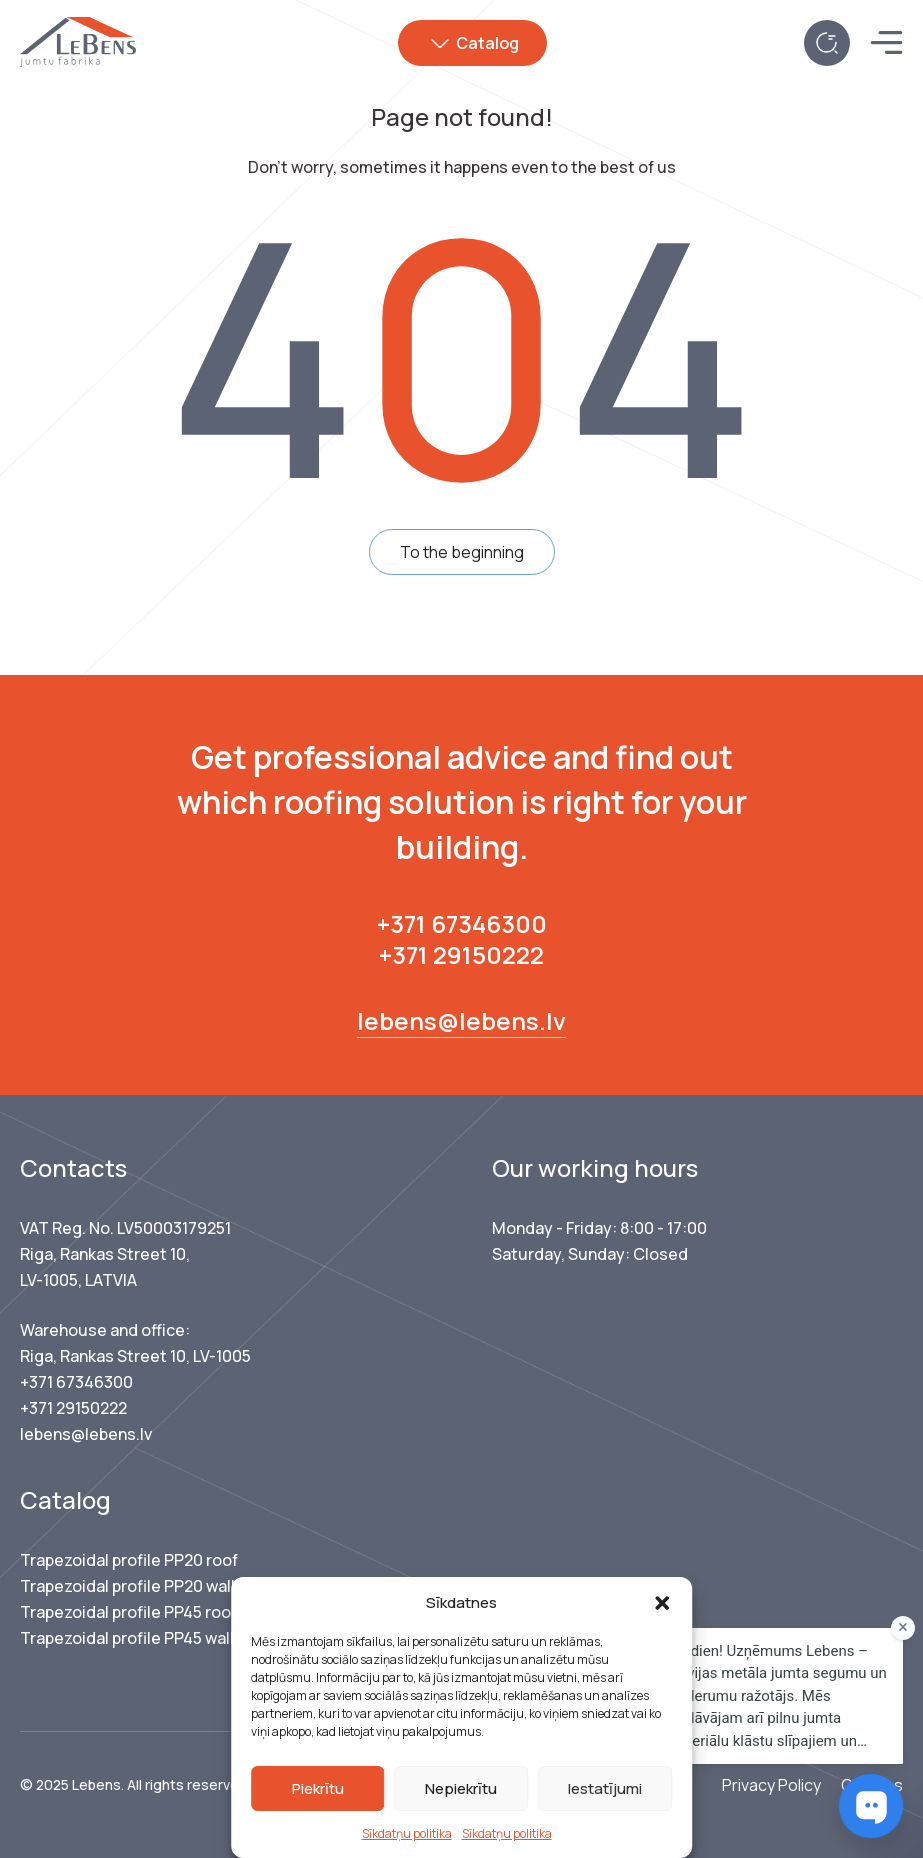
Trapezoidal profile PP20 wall (127, 1586)
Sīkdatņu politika (407, 1833)
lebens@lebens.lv (461, 1020)
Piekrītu (318, 1788)
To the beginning (462, 552)
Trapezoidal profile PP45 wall (127, 1638)
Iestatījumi (605, 1788)
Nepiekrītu (461, 1788)
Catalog (489, 43)
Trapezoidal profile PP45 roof (128, 1612)
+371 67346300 (462, 923)
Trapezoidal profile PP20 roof (129, 1560)
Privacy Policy (771, 1785)
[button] (662, 1603)
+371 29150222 (461, 954)
